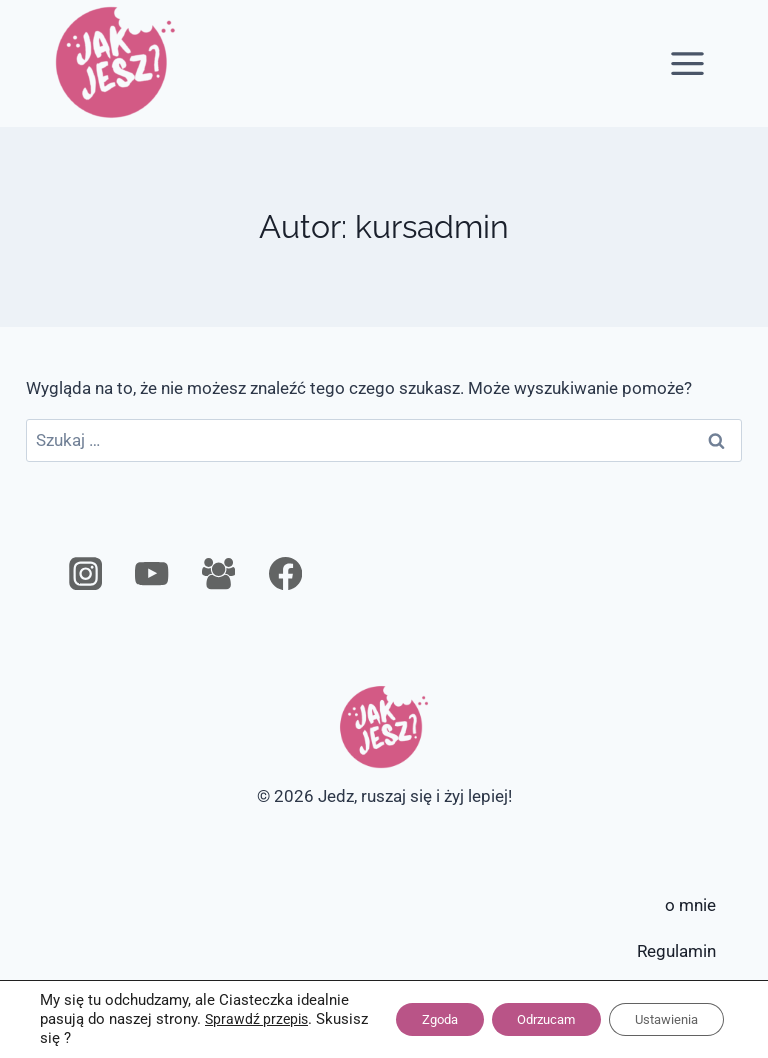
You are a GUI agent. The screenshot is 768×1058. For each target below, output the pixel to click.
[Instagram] (85, 573)
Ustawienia (659, 1020)
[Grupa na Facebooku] (218, 573)
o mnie (690, 905)
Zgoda (404, 1020)
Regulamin (676, 951)
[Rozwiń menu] (688, 63)
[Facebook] (285, 573)
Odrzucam (524, 1020)
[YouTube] (152, 573)
